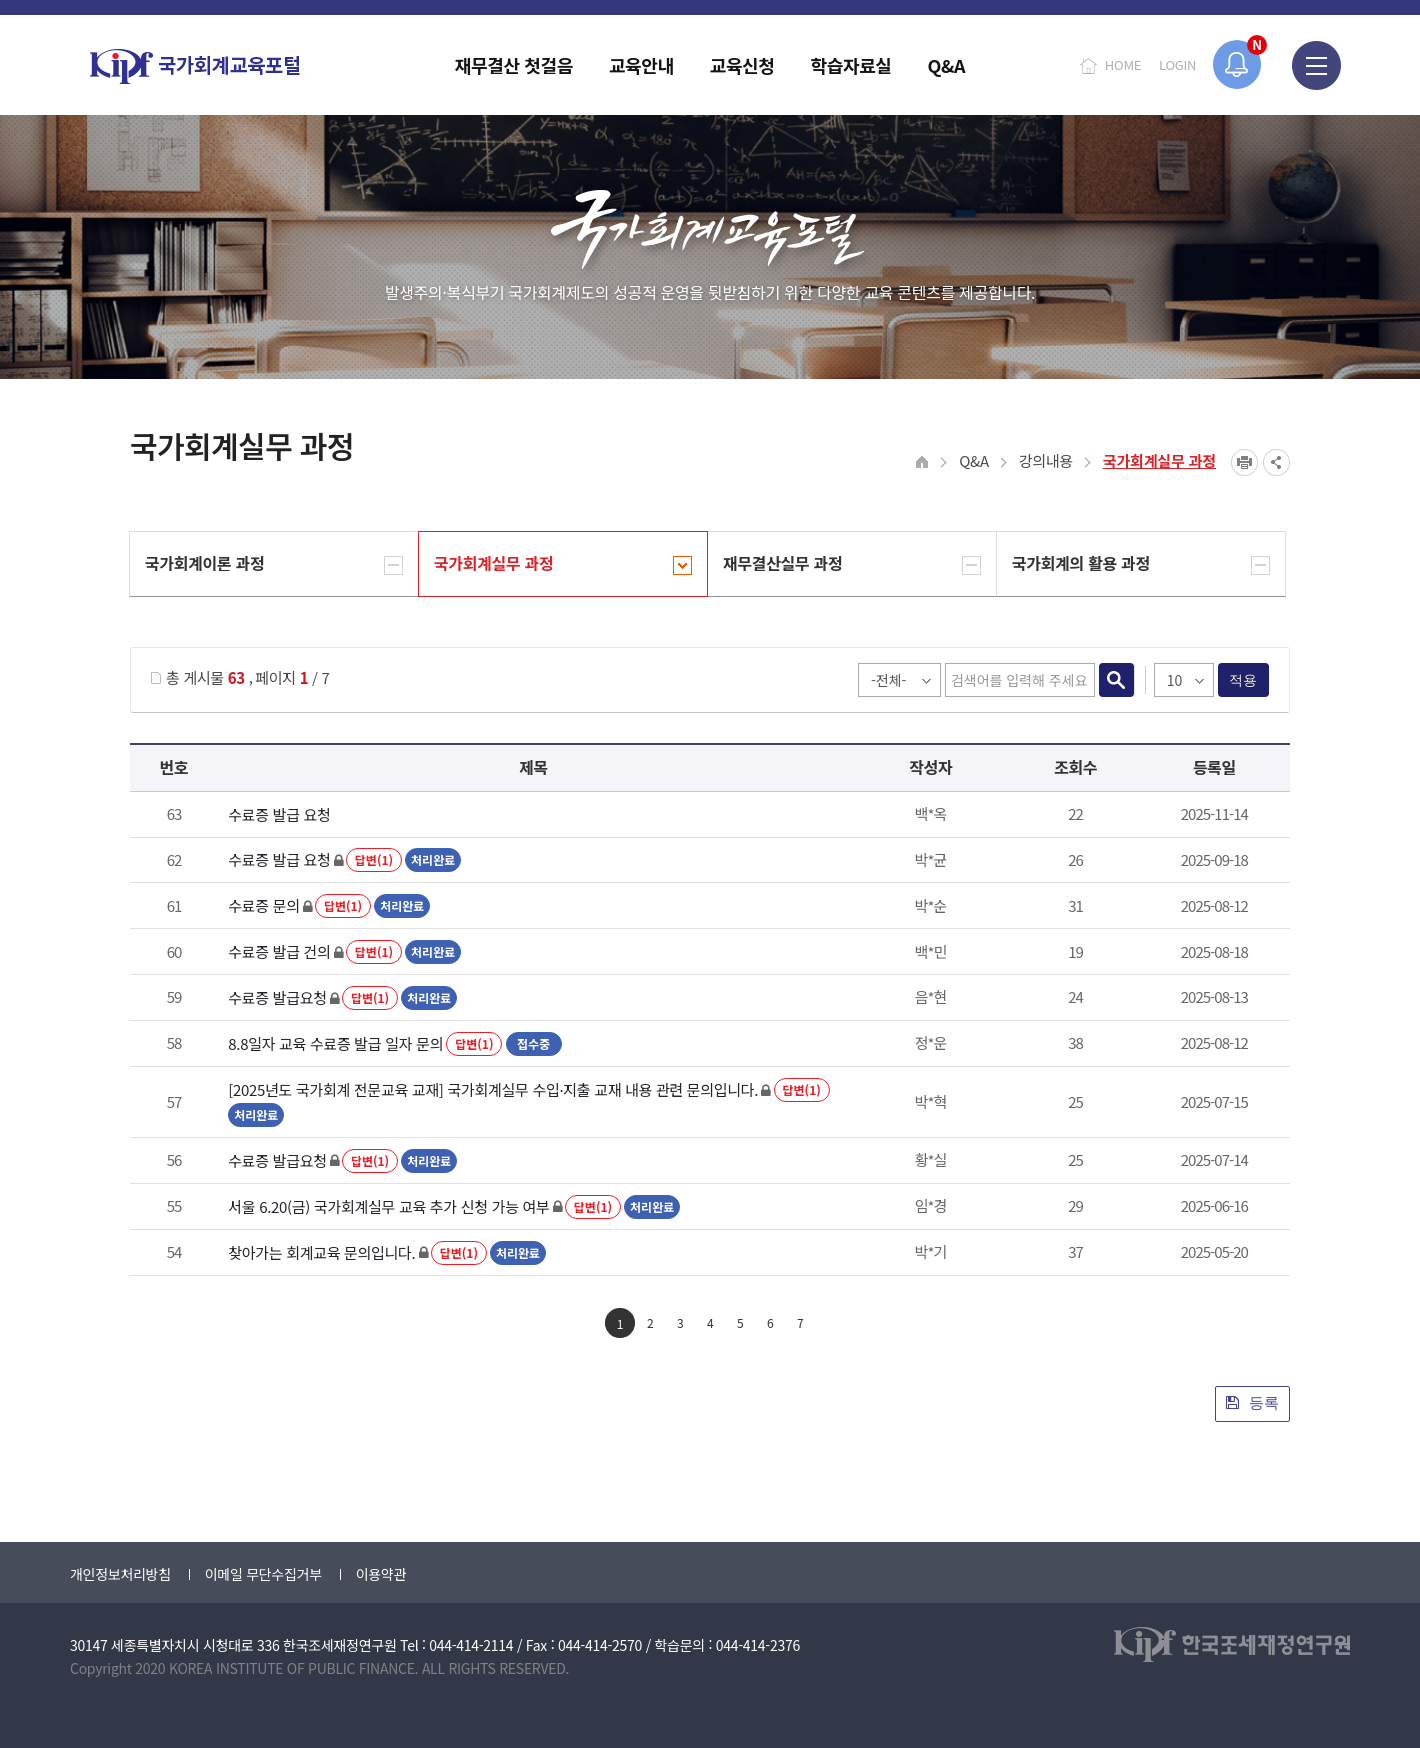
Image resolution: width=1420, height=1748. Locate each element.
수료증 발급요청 (277, 997)
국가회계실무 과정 (1159, 460)
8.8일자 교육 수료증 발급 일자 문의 (335, 1043)
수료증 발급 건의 (279, 951)
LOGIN (1177, 64)
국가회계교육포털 (195, 66)
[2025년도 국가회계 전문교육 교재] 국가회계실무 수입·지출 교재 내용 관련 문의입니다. (493, 1089)
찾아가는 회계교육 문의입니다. (321, 1252)
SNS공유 (1276, 462)
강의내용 (1046, 460)
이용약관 (381, 1574)
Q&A (974, 460)
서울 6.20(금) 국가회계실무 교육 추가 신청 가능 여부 (388, 1206)
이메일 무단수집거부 (263, 1574)
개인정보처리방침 (120, 1574)
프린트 (1244, 462)
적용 (1243, 680)
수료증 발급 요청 (279, 814)
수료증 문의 (263, 905)
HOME (1123, 64)
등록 (1252, 1402)
